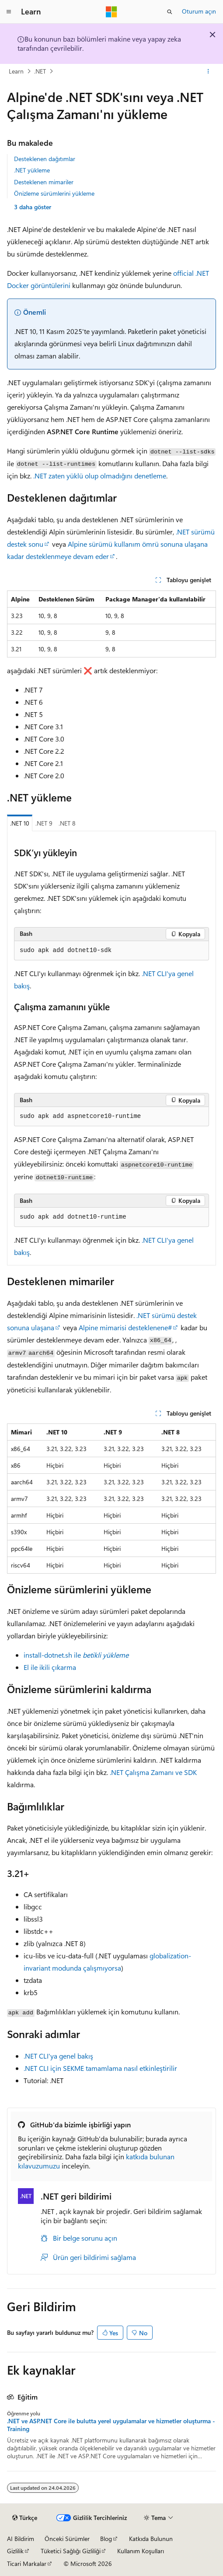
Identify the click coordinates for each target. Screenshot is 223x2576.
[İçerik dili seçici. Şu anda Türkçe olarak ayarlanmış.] (24, 2518)
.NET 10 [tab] (19, 823)
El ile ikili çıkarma (50, 1667)
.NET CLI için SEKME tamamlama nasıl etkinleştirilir (100, 2068)
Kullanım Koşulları (140, 2551)
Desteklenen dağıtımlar (44, 159)
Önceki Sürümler (67, 2538)
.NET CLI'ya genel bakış (58, 2055)
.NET (40, 71)
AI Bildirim (20, 2538)
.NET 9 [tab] (43, 823)
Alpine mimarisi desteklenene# (125, 1327)
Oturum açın (199, 11)
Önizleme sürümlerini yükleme (54, 193)
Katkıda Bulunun (151, 2538)
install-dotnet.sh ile (76, 1654)
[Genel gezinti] (8, 12)
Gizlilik (15, 2551)
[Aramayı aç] (169, 12)
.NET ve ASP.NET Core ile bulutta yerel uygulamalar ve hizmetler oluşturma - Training (111, 2425)
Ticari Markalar (26, 2563)
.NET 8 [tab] (67, 823)
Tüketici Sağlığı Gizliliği (71, 2551)
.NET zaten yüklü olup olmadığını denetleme (99, 475)
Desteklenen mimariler (43, 182)
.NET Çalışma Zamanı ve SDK (153, 1772)
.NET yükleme (32, 170)
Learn (16, 71)
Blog (106, 2538)
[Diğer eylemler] (208, 71)
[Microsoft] (111, 12)
